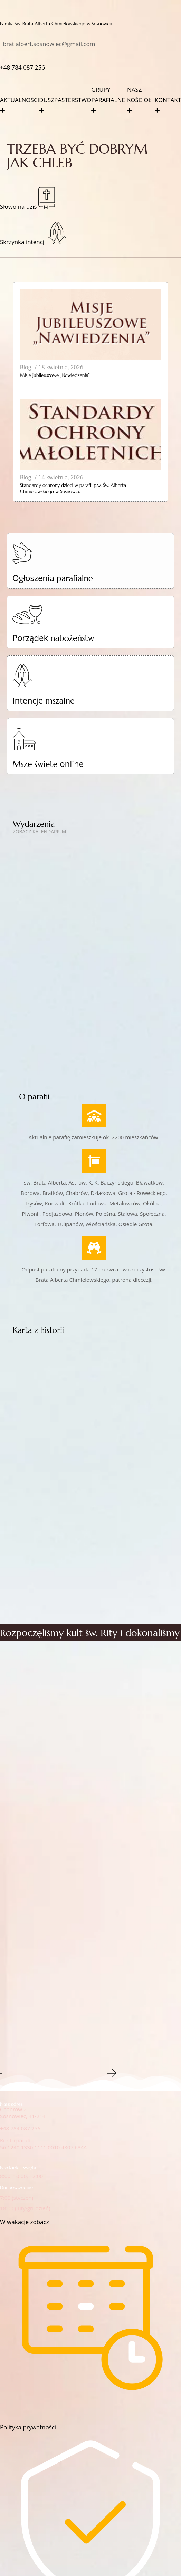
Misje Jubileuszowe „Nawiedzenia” (55, 375)
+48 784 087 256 (20, 2128)
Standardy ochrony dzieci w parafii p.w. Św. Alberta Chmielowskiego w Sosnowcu (73, 488)
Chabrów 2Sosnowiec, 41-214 (23, 2113)
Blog (25, 367)
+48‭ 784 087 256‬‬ (22, 67)
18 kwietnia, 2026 (60, 367)
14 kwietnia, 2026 (60, 477)
